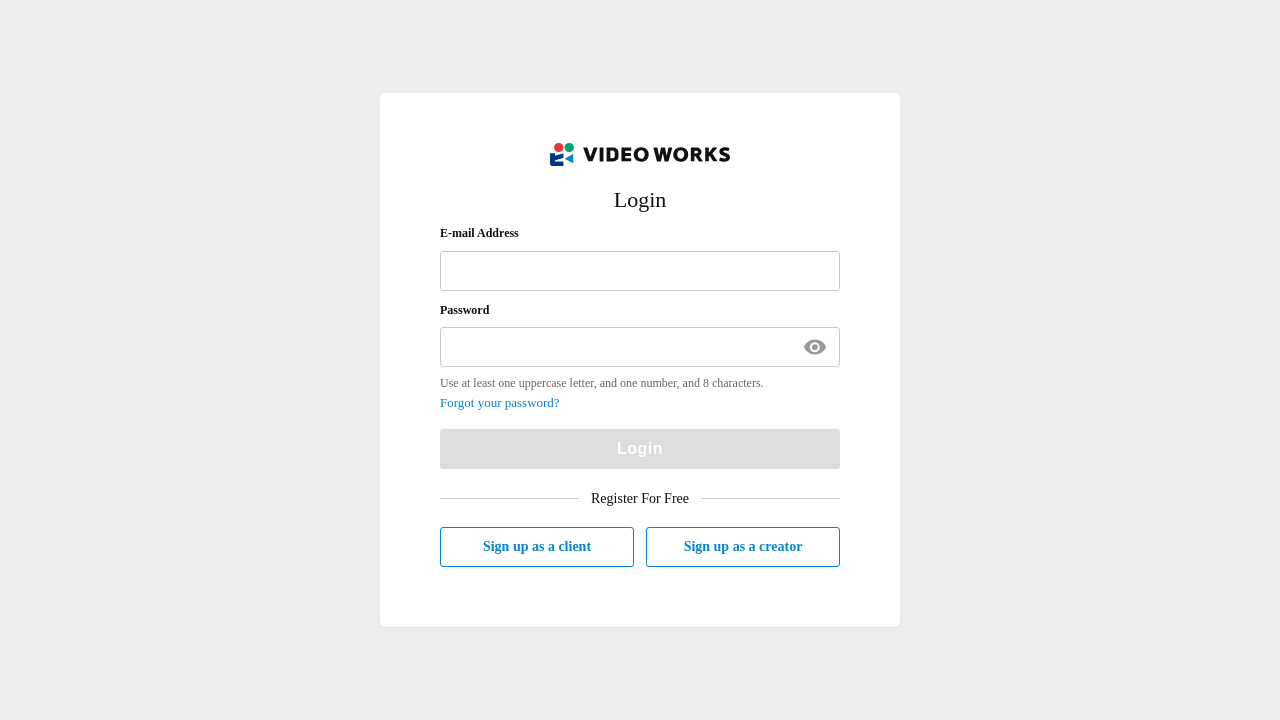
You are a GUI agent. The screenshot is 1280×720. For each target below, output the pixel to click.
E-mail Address (479, 233)
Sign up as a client (537, 546)
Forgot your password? (500, 402)
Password (464, 310)
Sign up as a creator (743, 546)
